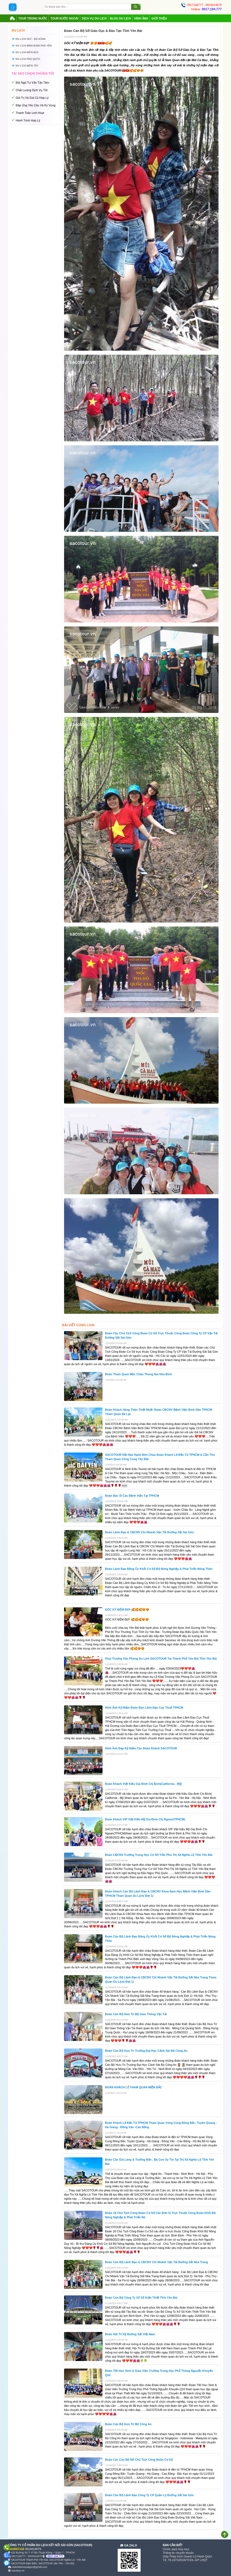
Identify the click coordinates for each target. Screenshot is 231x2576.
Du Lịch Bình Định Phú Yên (32, 45)
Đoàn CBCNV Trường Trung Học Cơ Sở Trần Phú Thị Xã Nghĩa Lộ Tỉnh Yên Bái (158, 1854)
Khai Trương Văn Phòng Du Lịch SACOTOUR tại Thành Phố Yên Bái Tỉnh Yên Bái (161, 1658)
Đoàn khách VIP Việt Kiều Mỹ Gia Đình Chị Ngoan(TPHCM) (145, 1819)
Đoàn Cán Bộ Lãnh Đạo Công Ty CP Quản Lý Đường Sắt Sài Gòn (149, 2495)
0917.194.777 (55, 2556)
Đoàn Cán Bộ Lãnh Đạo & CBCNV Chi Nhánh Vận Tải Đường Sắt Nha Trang (156, 2262)
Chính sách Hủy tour (176, 2549)
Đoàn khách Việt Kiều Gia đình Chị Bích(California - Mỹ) (143, 1783)
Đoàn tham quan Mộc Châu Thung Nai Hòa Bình (138, 1374)
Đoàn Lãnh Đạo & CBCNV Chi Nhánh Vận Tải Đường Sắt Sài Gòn (149, 1532)
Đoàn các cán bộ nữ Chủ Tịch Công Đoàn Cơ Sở (139, 2459)
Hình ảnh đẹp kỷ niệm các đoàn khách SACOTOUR (141, 1748)
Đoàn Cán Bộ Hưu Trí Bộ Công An (128, 2424)
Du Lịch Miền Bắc (25, 52)
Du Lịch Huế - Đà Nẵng (29, 38)
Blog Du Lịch (120, 18)
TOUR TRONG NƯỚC (32, 18)
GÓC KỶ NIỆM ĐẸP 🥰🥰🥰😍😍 (127, 1609)
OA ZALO (128, 2545)
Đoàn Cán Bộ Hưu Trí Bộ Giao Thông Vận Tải (136, 2014)
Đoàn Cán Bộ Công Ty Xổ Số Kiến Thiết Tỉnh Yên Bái (141, 2297)
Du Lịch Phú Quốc (26, 58)
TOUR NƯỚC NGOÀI (64, 18)
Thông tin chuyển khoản (178, 2552)
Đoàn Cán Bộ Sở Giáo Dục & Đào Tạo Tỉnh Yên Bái (103, 31)
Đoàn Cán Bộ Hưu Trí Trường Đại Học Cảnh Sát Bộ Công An (146, 2050)
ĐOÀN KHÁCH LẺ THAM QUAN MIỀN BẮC (133, 2087)
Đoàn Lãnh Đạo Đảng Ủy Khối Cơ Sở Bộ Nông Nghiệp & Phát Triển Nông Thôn (159, 1568)
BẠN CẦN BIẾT (173, 2545)
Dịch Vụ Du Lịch (94, 18)
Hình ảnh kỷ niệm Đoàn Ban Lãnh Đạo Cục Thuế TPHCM (144, 1707)
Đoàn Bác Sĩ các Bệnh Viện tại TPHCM (132, 1495)
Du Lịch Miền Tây (25, 65)
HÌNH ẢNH (141, 18)
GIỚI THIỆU (159, 18)
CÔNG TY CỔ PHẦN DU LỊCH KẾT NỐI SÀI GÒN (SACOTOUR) (50, 2545)
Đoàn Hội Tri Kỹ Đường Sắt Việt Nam (130, 2334)
